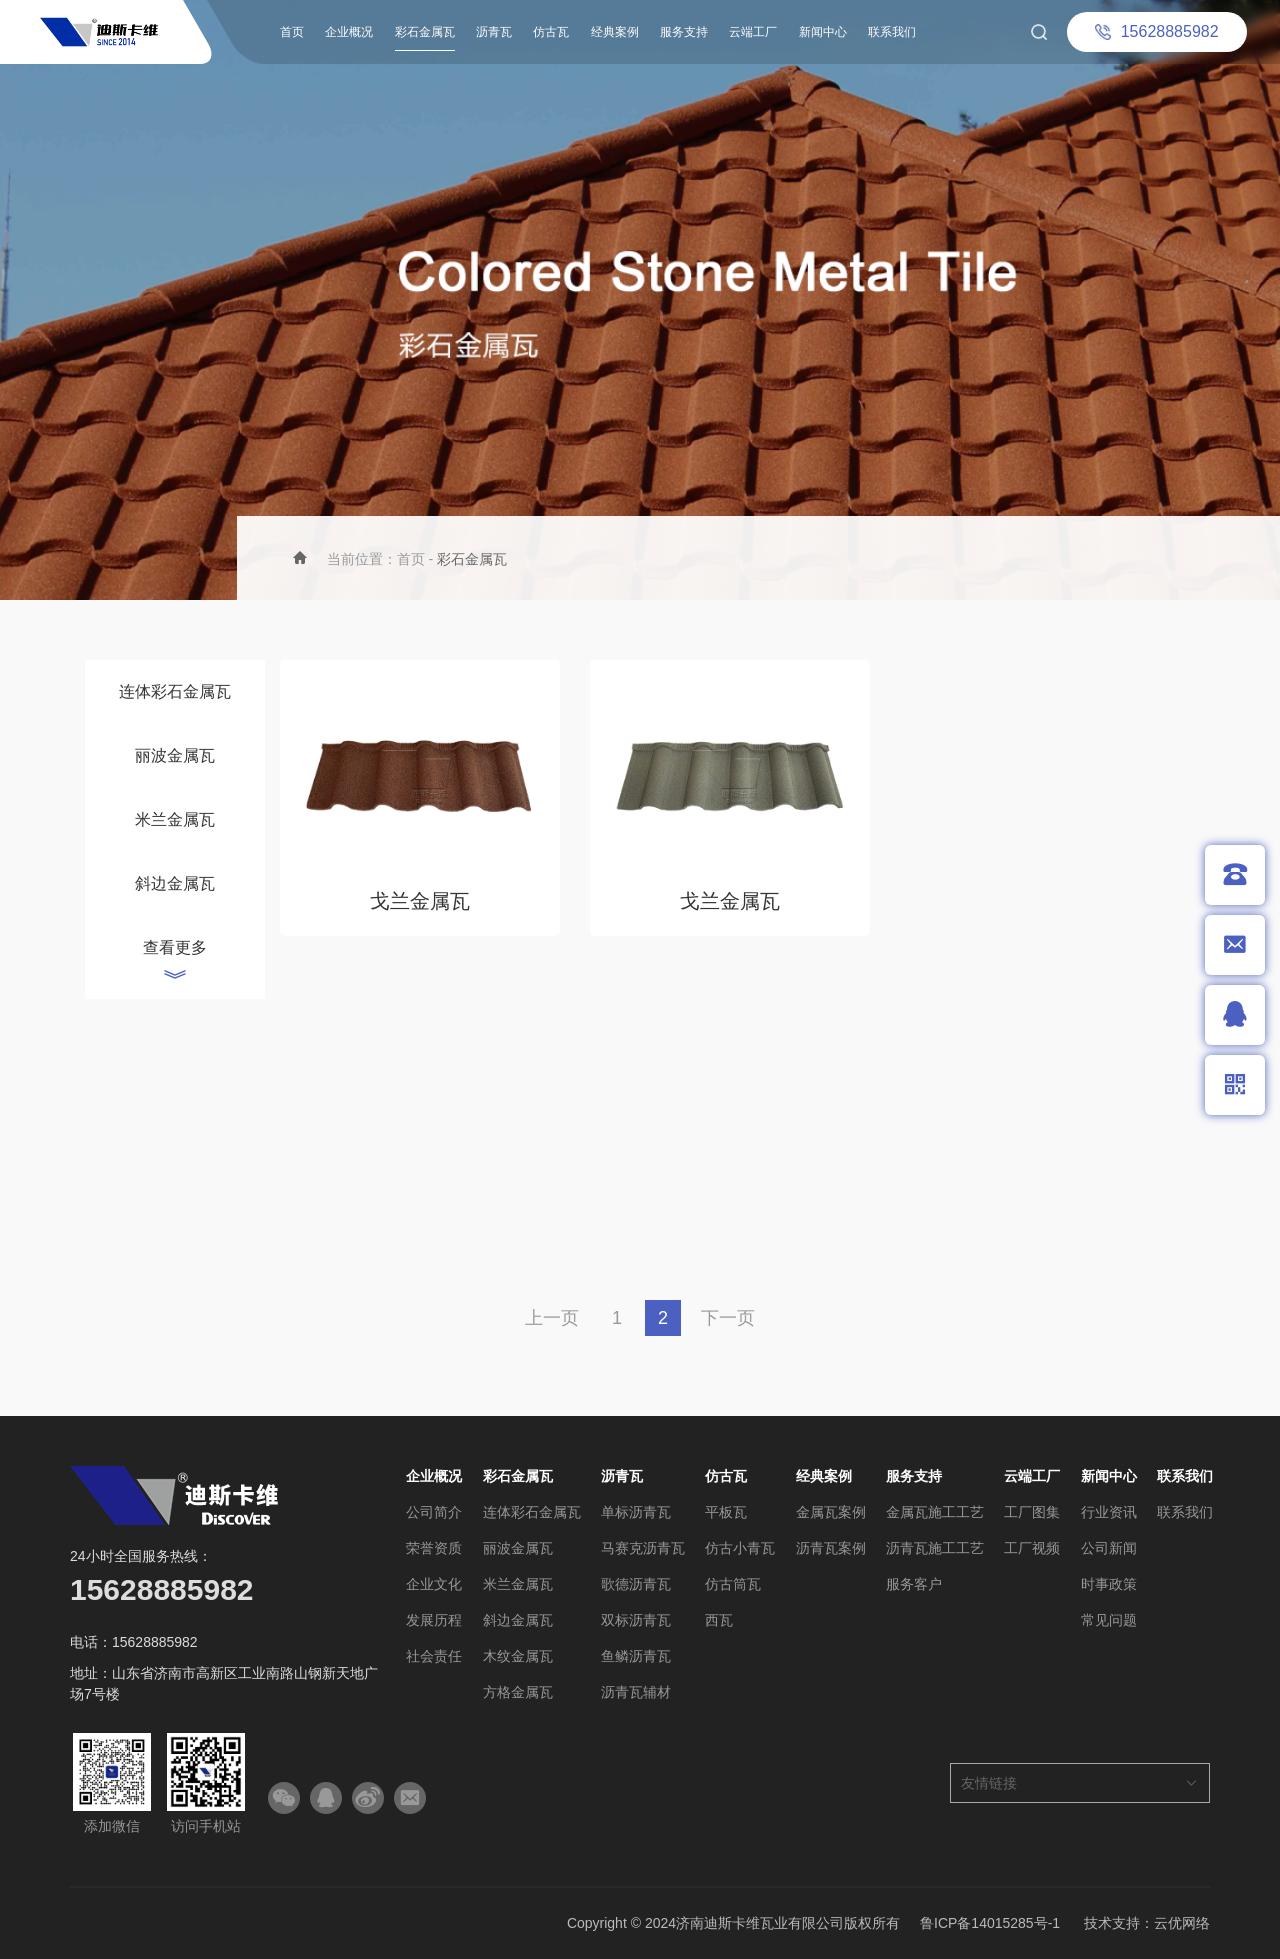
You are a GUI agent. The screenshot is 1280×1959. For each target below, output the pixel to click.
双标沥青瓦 (636, 1620)
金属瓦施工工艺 (935, 1512)
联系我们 (892, 32)
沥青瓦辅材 (636, 1692)
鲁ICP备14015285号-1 (990, 1923)
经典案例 (615, 32)
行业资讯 (1109, 1512)
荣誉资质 (434, 1548)
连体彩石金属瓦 (175, 691)
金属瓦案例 (831, 1512)
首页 (292, 32)
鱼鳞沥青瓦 (636, 1656)
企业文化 (434, 1584)
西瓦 (719, 1620)
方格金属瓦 (518, 1692)
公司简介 (434, 1512)
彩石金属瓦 (425, 32)
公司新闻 (1109, 1548)
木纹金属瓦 (518, 1656)
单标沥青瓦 (636, 1512)
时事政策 (1109, 1584)
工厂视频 (1032, 1548)
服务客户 (914, 1584)
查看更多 (175, 947)
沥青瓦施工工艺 (935, 1548)
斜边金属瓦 (175, 883)
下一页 (728, 1318)
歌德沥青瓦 (636, 1584)
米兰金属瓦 (175, 819)
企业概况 (349, 32)
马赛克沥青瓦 (643, 1548)
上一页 (552, 1318)
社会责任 (434, 1656)
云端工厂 (753, 32)
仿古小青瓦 (740, 1548)
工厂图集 (1032, 1512)
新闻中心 (823, 32)
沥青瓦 (494, 32)
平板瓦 (726, 1512)
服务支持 (684, 32)
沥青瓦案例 (831, 1548)
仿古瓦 (551, 32)
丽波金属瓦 (175, 755)
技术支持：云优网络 (1147, 1923)
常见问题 (1109, 1620)
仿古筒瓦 (733, 1584)
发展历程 (434, 1620)
